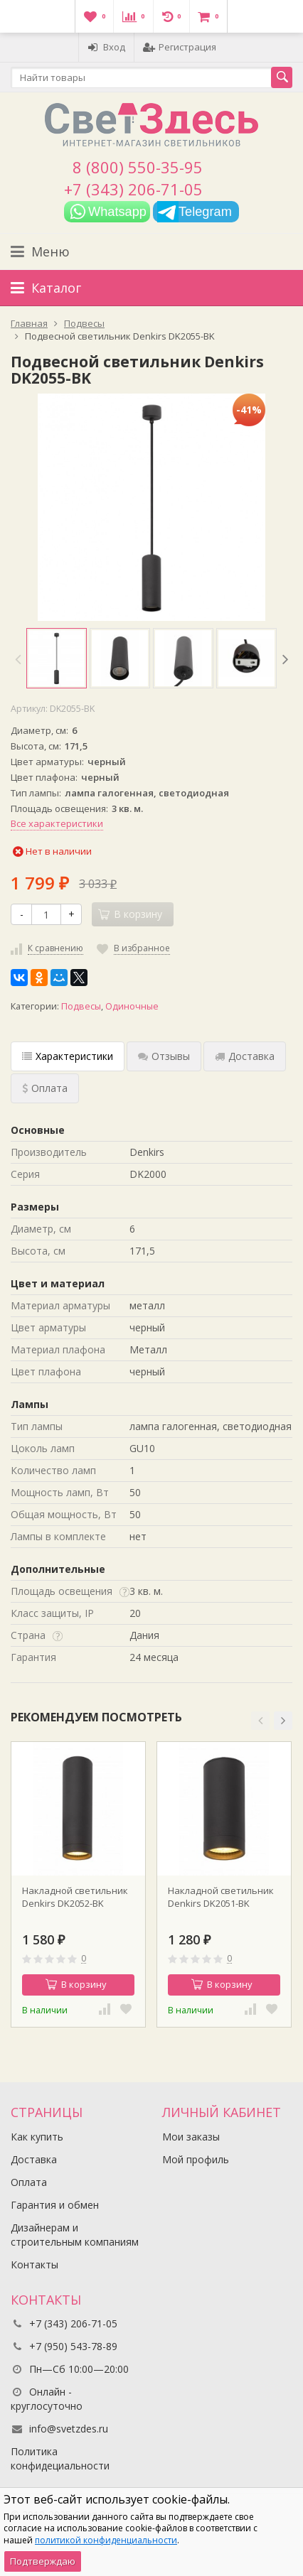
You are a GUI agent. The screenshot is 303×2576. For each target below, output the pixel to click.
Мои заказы (191, 2136)
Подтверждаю (42, 2561)
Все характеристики (57, 823)
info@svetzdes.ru (68, 2428)
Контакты (34, 2264)
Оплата (29, 2182)
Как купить (37, 2136)
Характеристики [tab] (67, 1056)
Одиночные (132, 1006)
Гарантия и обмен (55, 2205)
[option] (56, 658)
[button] (260, 1720)
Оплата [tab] (45, 1088)
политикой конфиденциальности (106, 2540)
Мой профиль (195, 2159)
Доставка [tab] (245, 1056)
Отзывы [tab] (164, 1056)
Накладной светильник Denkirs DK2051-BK (221, 1897)
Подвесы (81, 1006)
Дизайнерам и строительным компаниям (75, 2234)
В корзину (76, 1984)
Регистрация (179, 46)
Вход (106, 46)
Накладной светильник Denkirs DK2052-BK (75, 1897)
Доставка (34, 2159)
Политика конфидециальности (60, 2458)
